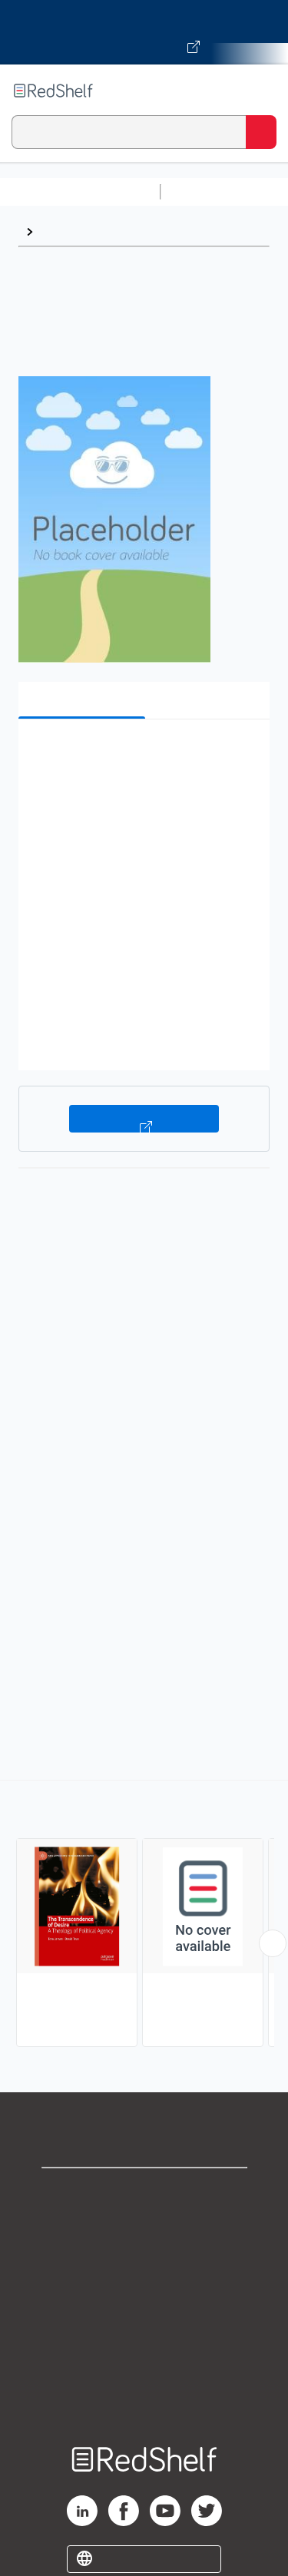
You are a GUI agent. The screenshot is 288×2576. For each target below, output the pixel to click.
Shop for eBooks (144, 2192)
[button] (142, 754)
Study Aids (207, 191)
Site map (144, 2395)
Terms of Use (144, 2294)
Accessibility (144, 2361)
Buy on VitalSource (144, 1119)
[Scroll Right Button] (272, 1943)
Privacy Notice (144, 2260)
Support (144, 2226)
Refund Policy (144, 2327)
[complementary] (144, 1915)
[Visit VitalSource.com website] (144, 32)
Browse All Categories (80, 191)
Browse (62, 231)
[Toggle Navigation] (261, 90)
